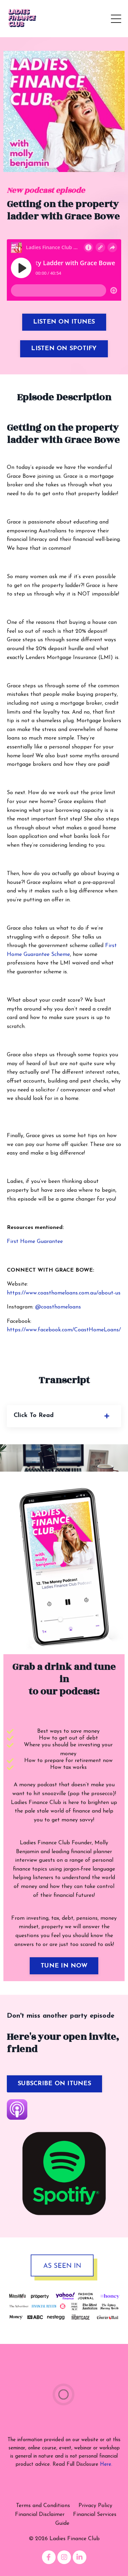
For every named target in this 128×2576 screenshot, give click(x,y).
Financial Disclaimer (40, 2514)
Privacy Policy (95, 2505)
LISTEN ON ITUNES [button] (64, 322)
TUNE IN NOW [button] (64, 1966)
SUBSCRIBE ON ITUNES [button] (54, 2083)
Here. (106, 2464)
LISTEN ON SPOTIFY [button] (64, 348)
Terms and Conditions (43, 2505)
